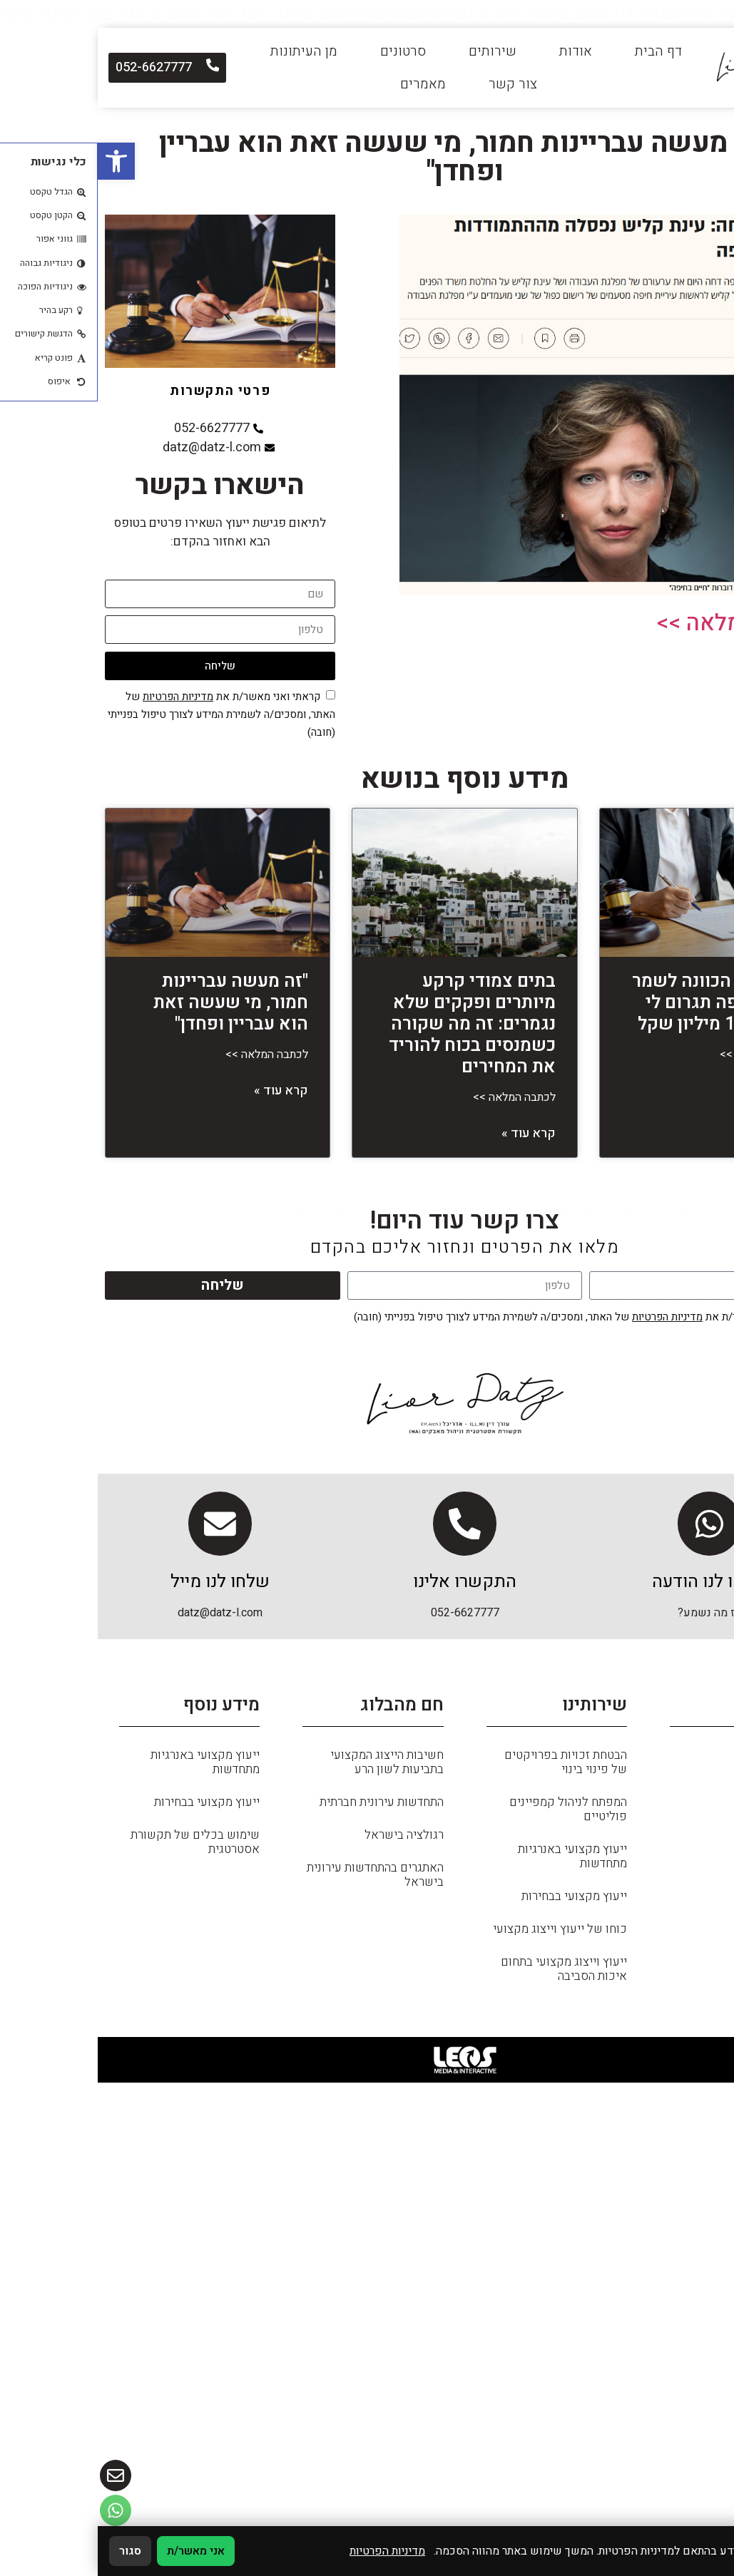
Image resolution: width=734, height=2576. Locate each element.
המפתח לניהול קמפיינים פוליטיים (470, 1816)
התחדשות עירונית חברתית (284, 1809)
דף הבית (560, 51)
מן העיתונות (206, 51)
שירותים (395, 51)
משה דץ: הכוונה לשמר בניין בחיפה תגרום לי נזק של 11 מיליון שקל (619, 1002)
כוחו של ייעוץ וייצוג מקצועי (462, 1936)
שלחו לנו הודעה (611, 1589)
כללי (701, 1795)
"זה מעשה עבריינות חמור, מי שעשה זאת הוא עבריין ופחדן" (133, 1002)
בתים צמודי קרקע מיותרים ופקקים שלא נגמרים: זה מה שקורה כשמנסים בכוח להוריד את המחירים (374, 1024)
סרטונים (305, 51)
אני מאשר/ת (98, 2551)
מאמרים (325, 84)
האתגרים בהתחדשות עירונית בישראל (277, 1882)
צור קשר (415, 84)
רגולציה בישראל (306, 1842)
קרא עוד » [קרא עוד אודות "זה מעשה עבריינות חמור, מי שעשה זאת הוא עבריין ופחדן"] (183, 1090)
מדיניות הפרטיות (80, 696)
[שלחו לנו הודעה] (612, 1527)
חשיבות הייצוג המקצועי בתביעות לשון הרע (289, 1769)
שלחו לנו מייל (122, 1589)
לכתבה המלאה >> (643, 623)
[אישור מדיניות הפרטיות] (233, 694)
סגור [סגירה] (32, 2551)
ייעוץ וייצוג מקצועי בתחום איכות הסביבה (466, 1976)
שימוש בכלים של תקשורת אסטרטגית (97, 1849)
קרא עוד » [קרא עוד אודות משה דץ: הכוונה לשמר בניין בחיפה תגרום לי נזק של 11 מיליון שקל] (678, 1090)
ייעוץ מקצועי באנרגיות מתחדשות (474, 1863)
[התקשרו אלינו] (367, 1527)
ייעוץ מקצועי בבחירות (476, 1903)
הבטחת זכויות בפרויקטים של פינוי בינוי (468, 1769)
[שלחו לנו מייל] (122, 1527)
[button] (18, 161)
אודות (478, 51)
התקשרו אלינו (367, 1589)
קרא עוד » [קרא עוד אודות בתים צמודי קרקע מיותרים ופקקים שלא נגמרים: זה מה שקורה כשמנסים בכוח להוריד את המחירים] (431, 1133)
